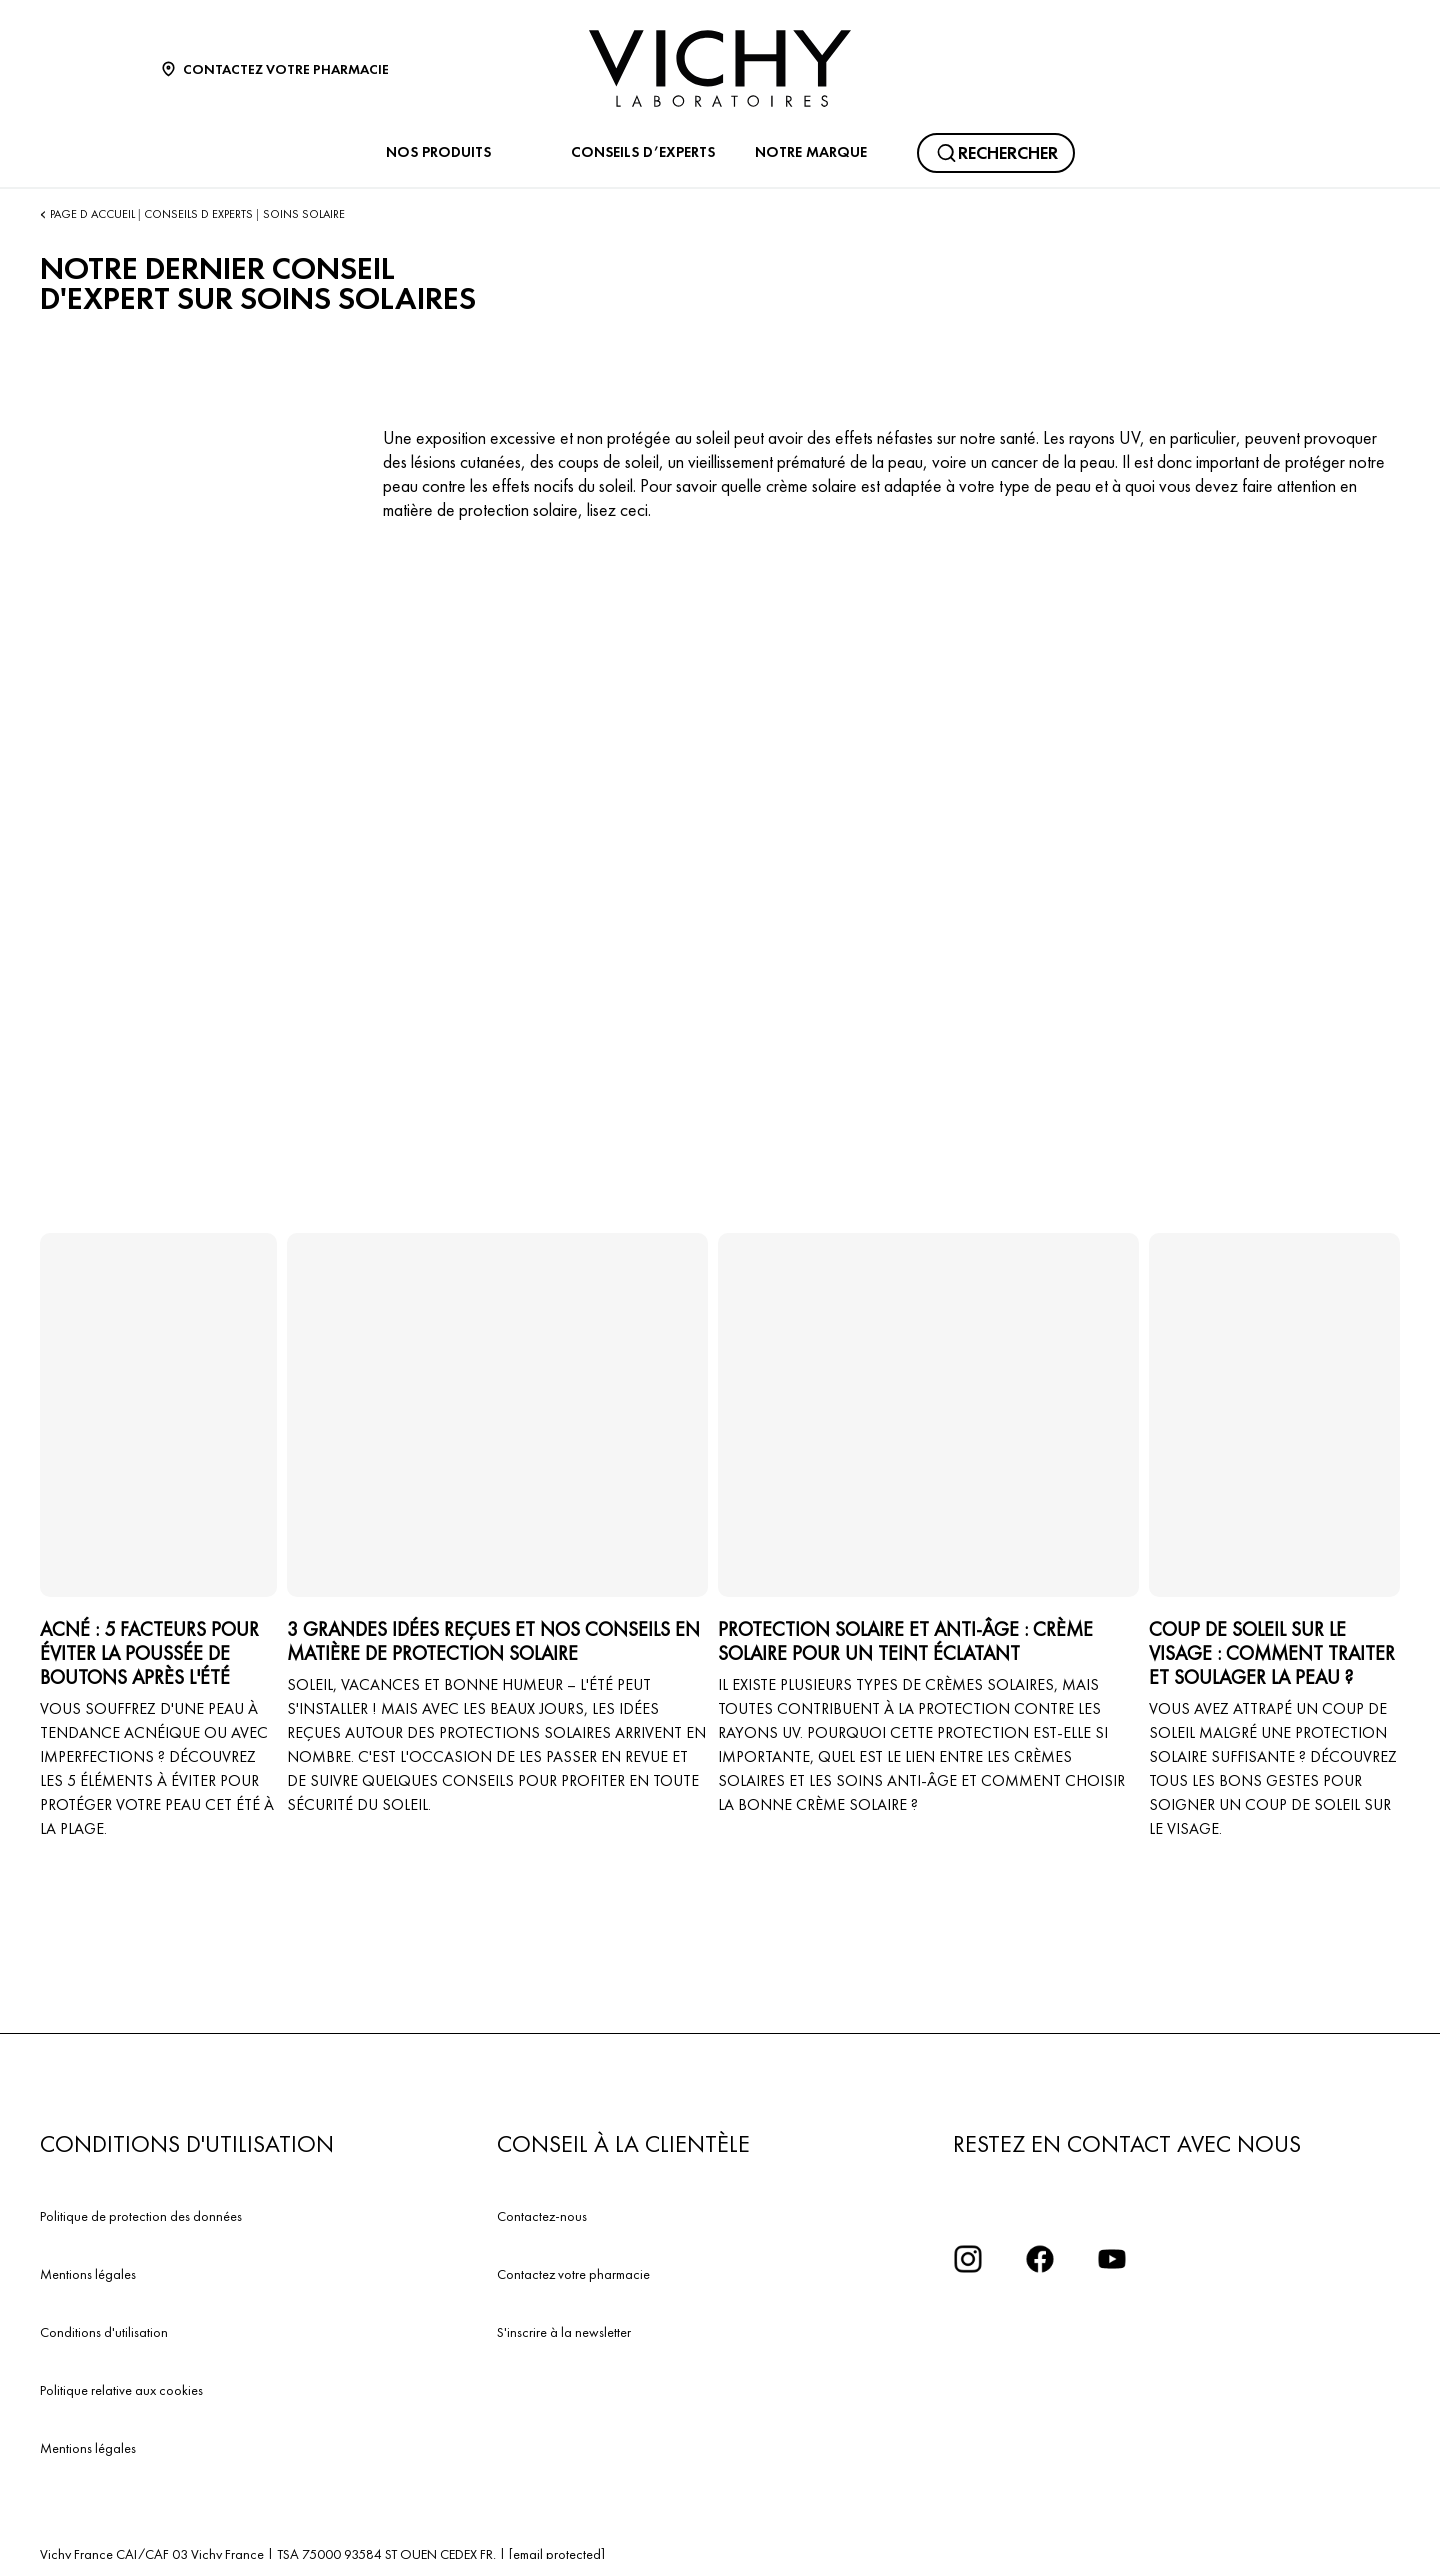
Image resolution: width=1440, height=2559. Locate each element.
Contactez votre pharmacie (573, 2274)
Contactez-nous (542, 2216)
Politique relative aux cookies (121, 2390)
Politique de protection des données (141, 2216)
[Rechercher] (996, 153)
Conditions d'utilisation (104, 2332)
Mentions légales (88, 2274)
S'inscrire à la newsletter (564, 2332)
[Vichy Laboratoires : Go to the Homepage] (720, 68)
